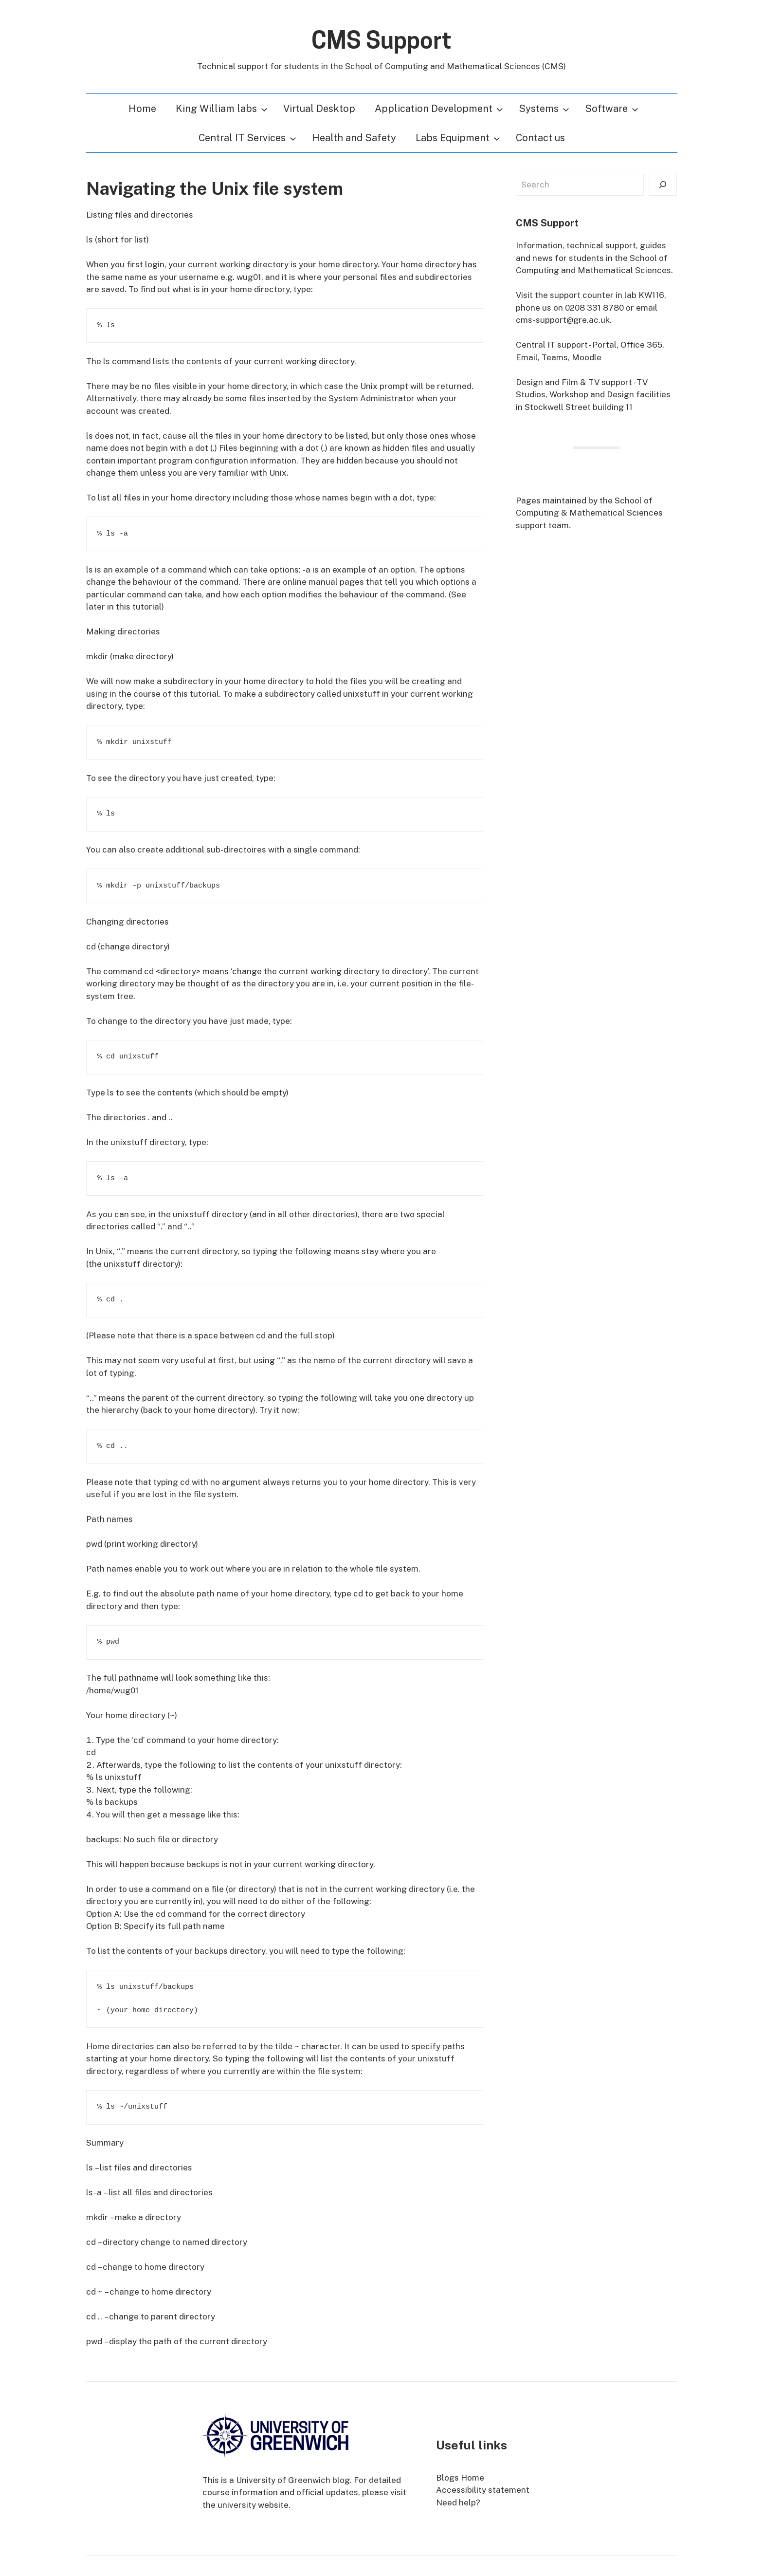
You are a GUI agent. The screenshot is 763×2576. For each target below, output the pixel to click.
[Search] (663, 185)
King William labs (222, 108)
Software (611, 108)
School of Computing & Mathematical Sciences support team (589, 513)
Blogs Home (460, 2478)
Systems (544, 108)
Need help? (458, 2502)
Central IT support (552, 345)
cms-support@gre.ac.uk (563, 320)
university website (253, 2505)
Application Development (439, 108)
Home (142, 108)
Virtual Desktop (319, 108)
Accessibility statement (482, 2490)
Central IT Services (247, 138)
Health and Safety (354, 138)
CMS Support (381, 40)
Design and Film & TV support (574, 382)
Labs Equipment (458, 138)
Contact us (540, 138)
